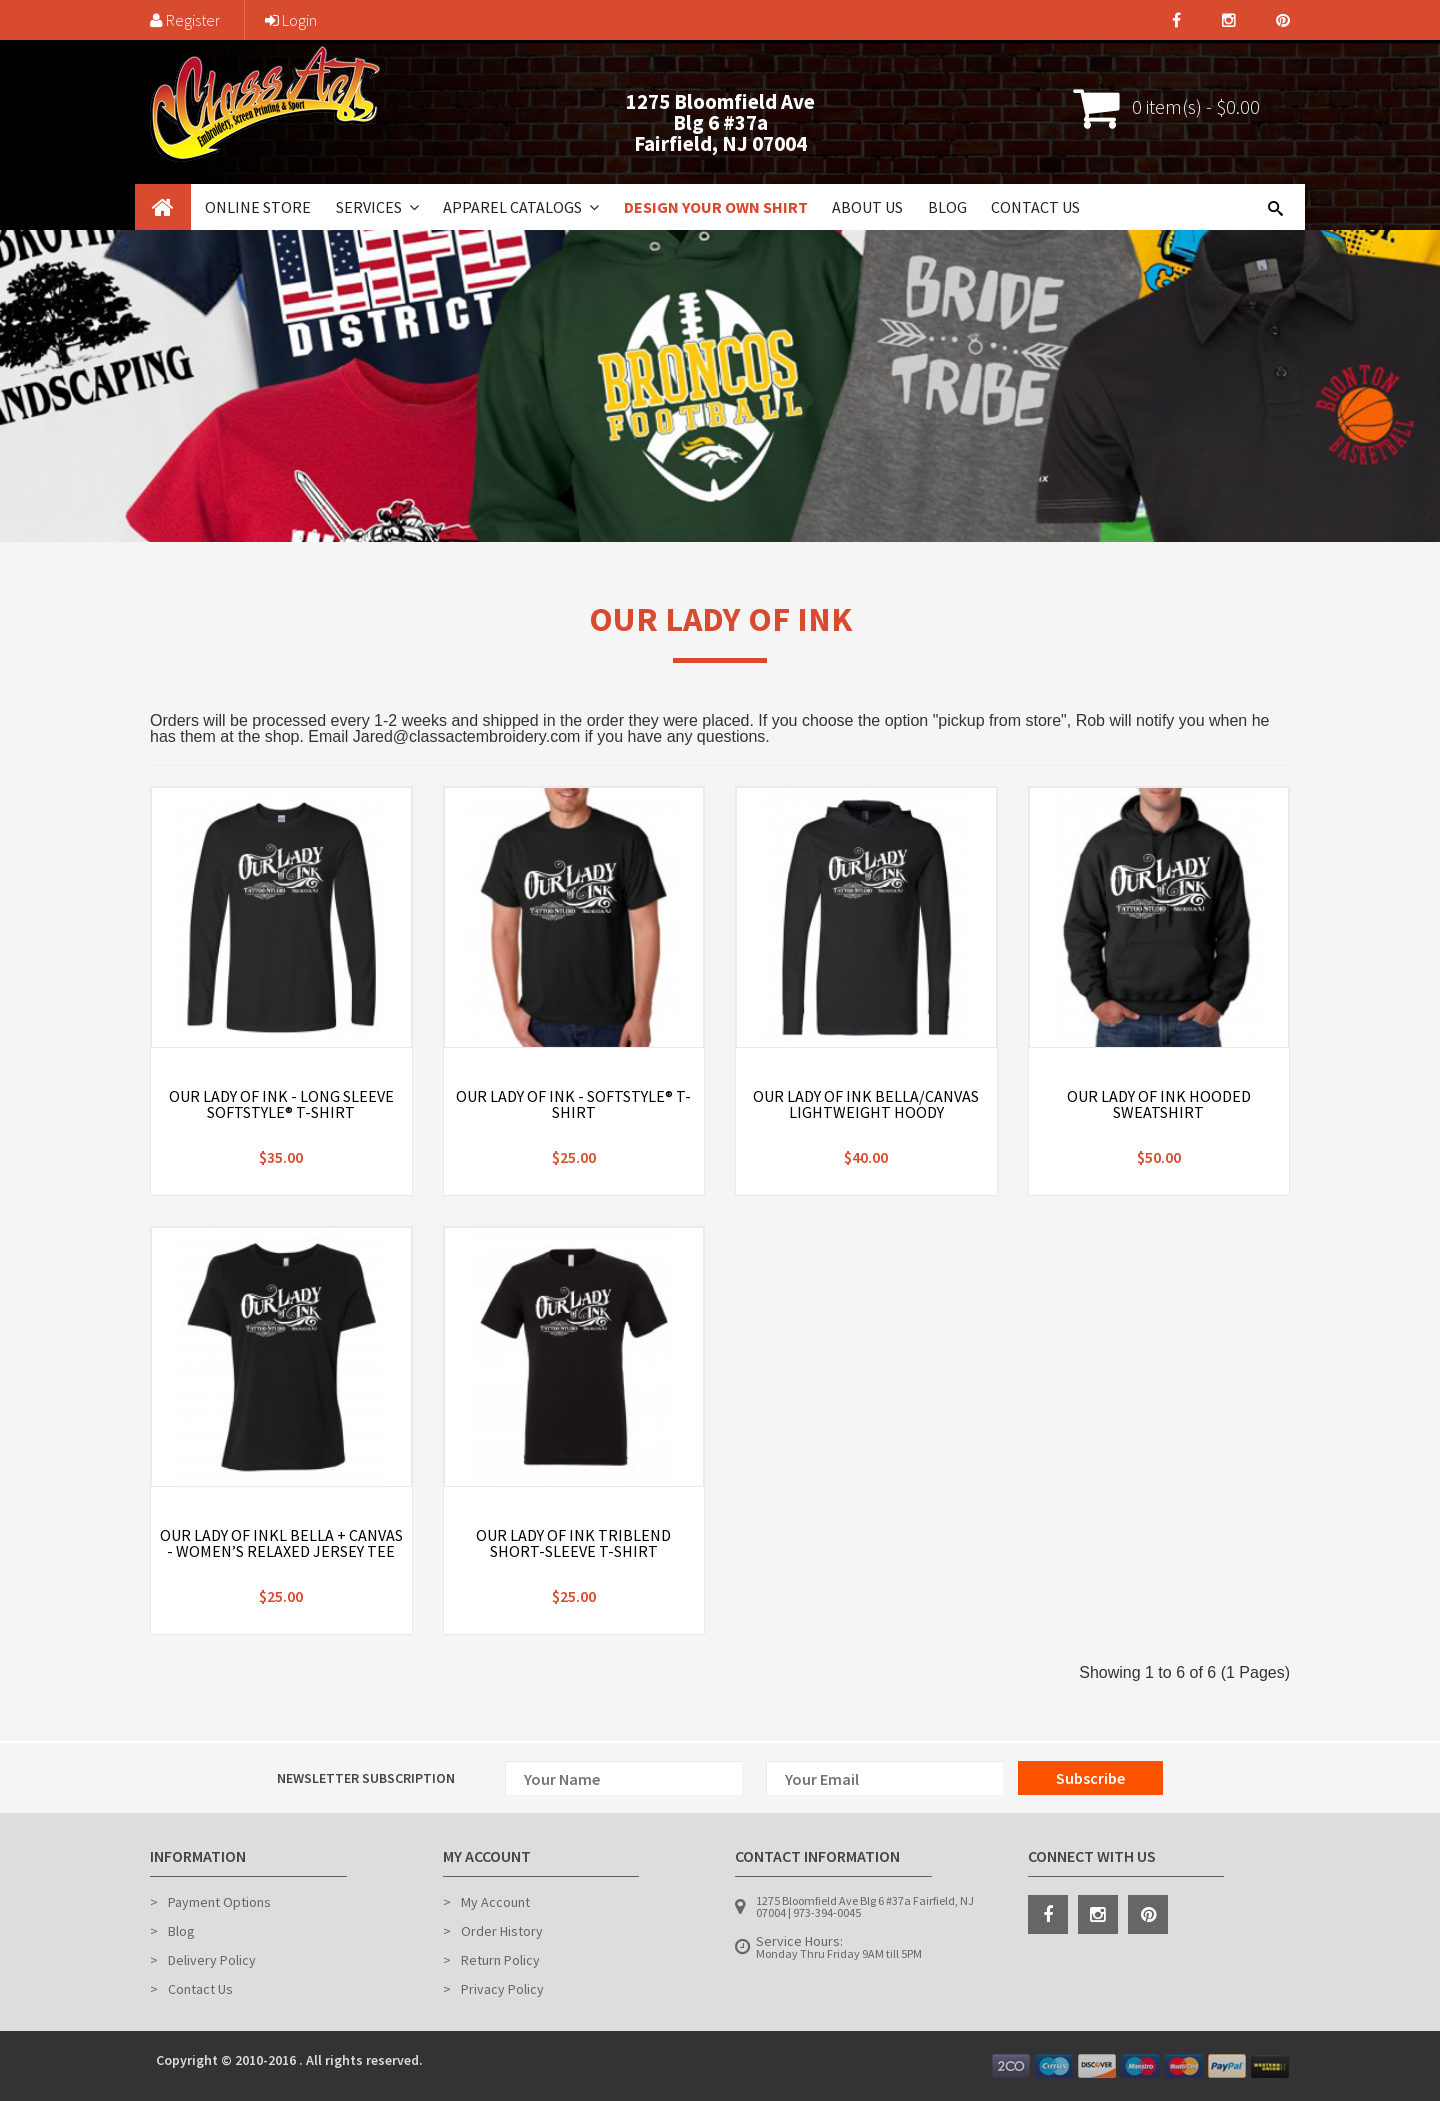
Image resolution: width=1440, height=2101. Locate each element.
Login (291, 20)
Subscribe (1090, 1778)
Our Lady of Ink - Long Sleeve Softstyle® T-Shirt (281, 1104)
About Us (867, 207)
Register (185, 20)
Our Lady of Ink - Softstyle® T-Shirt (573, 1104)
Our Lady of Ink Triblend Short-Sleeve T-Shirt (573, 1543)
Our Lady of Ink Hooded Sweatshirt (1159, 1104)
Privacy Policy (502, 1989)
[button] (412, 207)
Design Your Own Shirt (716, 207)
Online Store (258, 207)
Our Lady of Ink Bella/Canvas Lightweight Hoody (866, 1104)
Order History (502, 1931)
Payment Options (219, 1902)
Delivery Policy (212, 1960)
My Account (495, 1902)
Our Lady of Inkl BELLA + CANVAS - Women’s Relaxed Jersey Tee (281, 1543)
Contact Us (1035, 207)
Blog (947, 207)
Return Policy (500, 1960)
